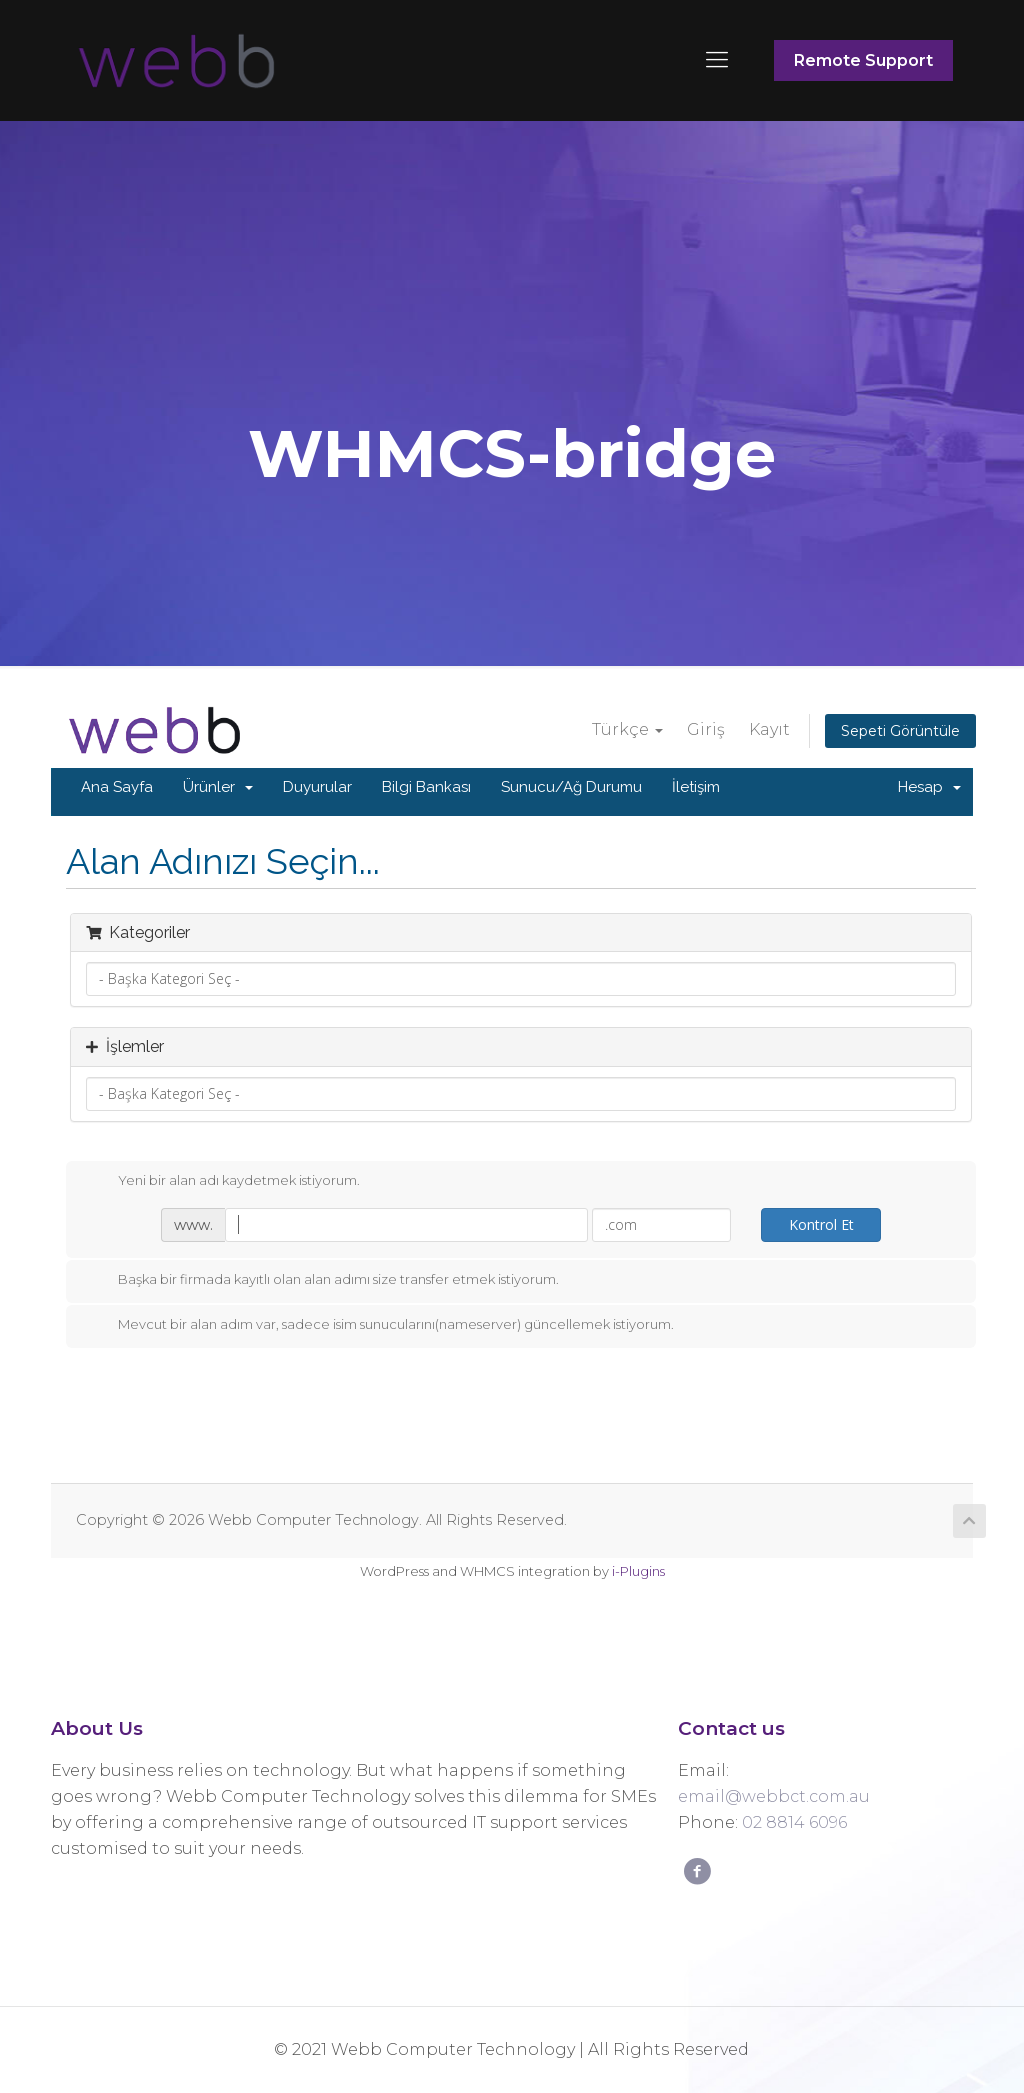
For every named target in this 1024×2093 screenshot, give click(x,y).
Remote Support (863, 60)
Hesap (929, 787)
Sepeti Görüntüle (900, 731)
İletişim (696, 787)
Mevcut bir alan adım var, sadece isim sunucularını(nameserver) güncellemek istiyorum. (380, 1325)
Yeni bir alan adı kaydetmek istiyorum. (223, 1181)
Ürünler (218, 787)
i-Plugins (638, 1571)
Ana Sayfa (117, 787)
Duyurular (317, 787)
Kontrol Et (821, 1224)
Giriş (706, 729)
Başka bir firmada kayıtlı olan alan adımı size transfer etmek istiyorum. (322, 1280)
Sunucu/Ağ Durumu (571, 787)
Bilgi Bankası (426, 787)
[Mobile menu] (717, 60)
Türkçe (627, 729)
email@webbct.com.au (774, 1796)
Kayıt (769, 729)
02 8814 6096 (794, 1822)
